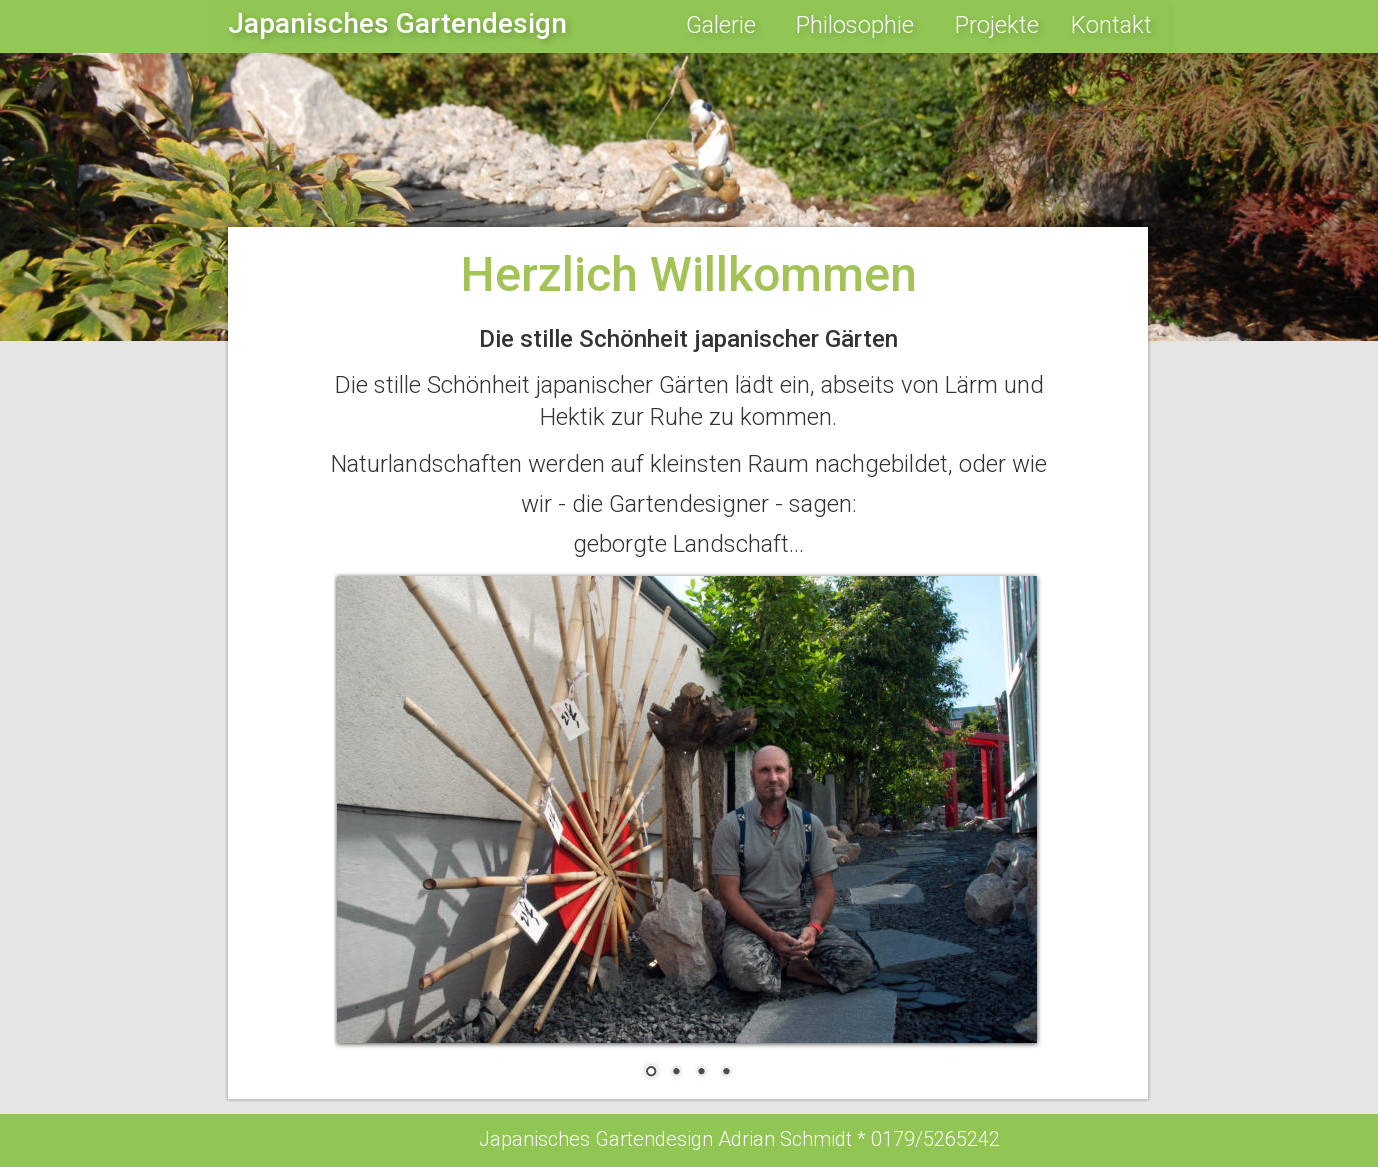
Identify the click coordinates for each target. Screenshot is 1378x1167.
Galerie (721, 25)
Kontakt (1111, 25)
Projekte (997, 25)
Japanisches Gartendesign (397, 23)
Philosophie (855, 25)
